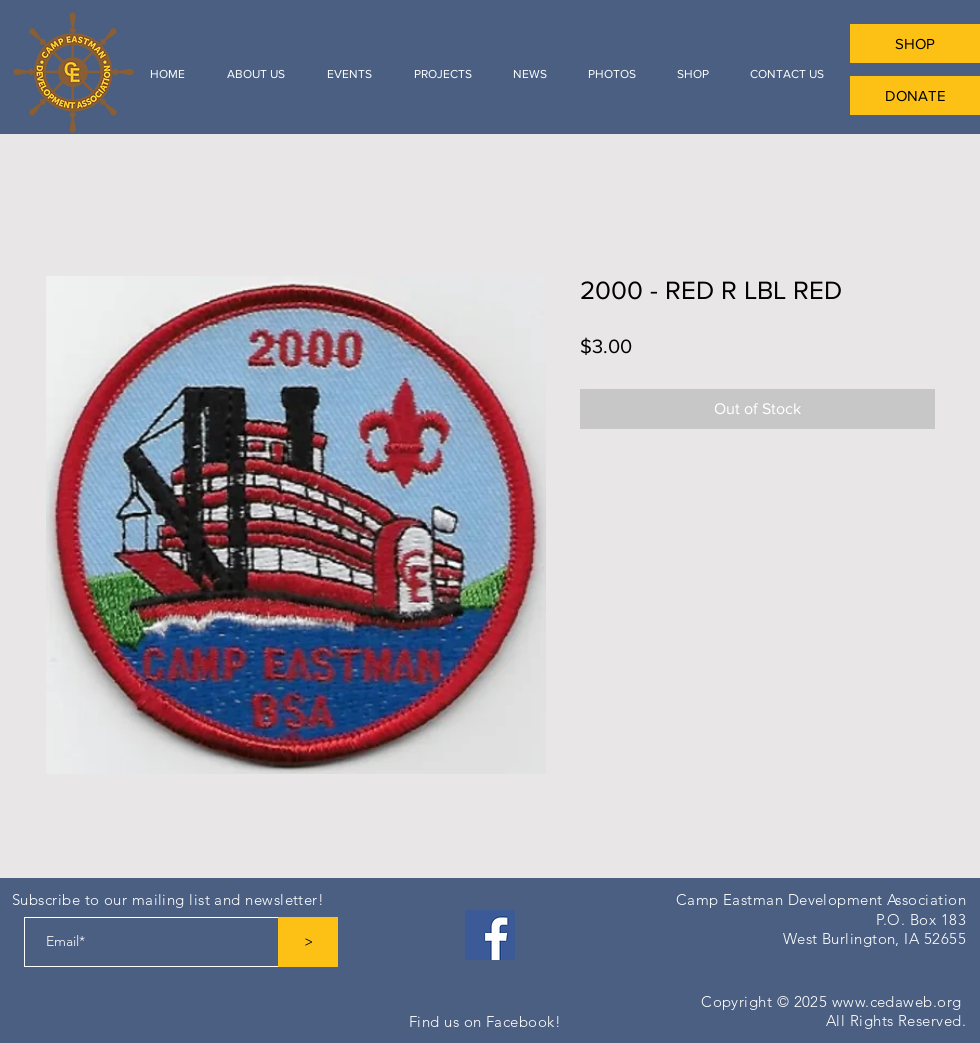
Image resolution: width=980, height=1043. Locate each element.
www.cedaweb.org (897, 1001)
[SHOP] (915, 43)
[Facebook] (490, 935)
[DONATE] (915, 95)
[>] (308, 942)
